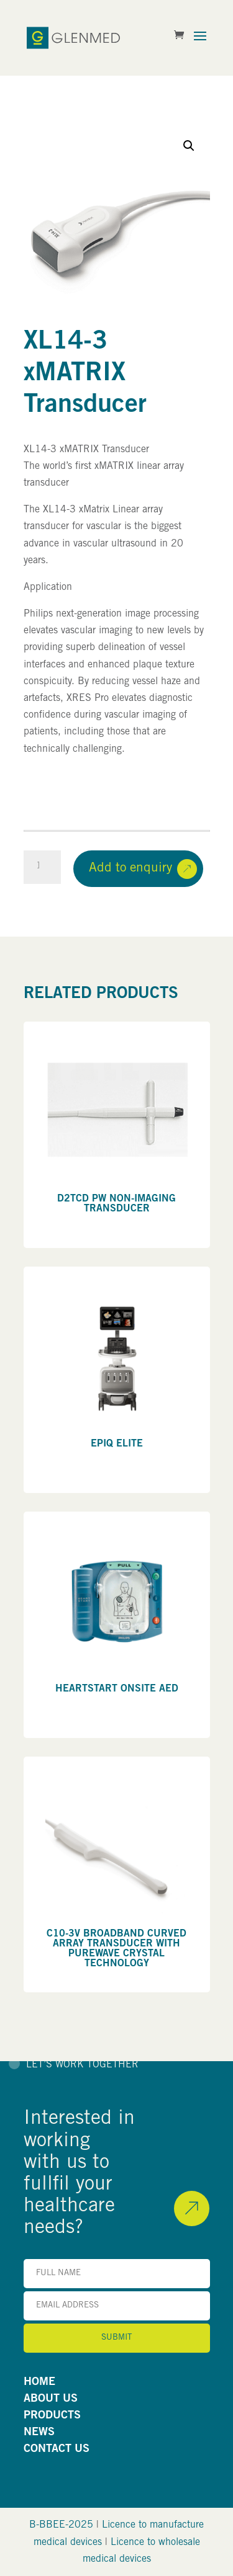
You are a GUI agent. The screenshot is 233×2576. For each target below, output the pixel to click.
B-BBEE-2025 (61, 2525)
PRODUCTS (52, 2416)
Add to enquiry (130, 868)
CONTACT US (56, 2449)
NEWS (39, 2432)
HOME (39, 2382)
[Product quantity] (42, 867)
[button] (189, 146)
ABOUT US (51, 2399)
